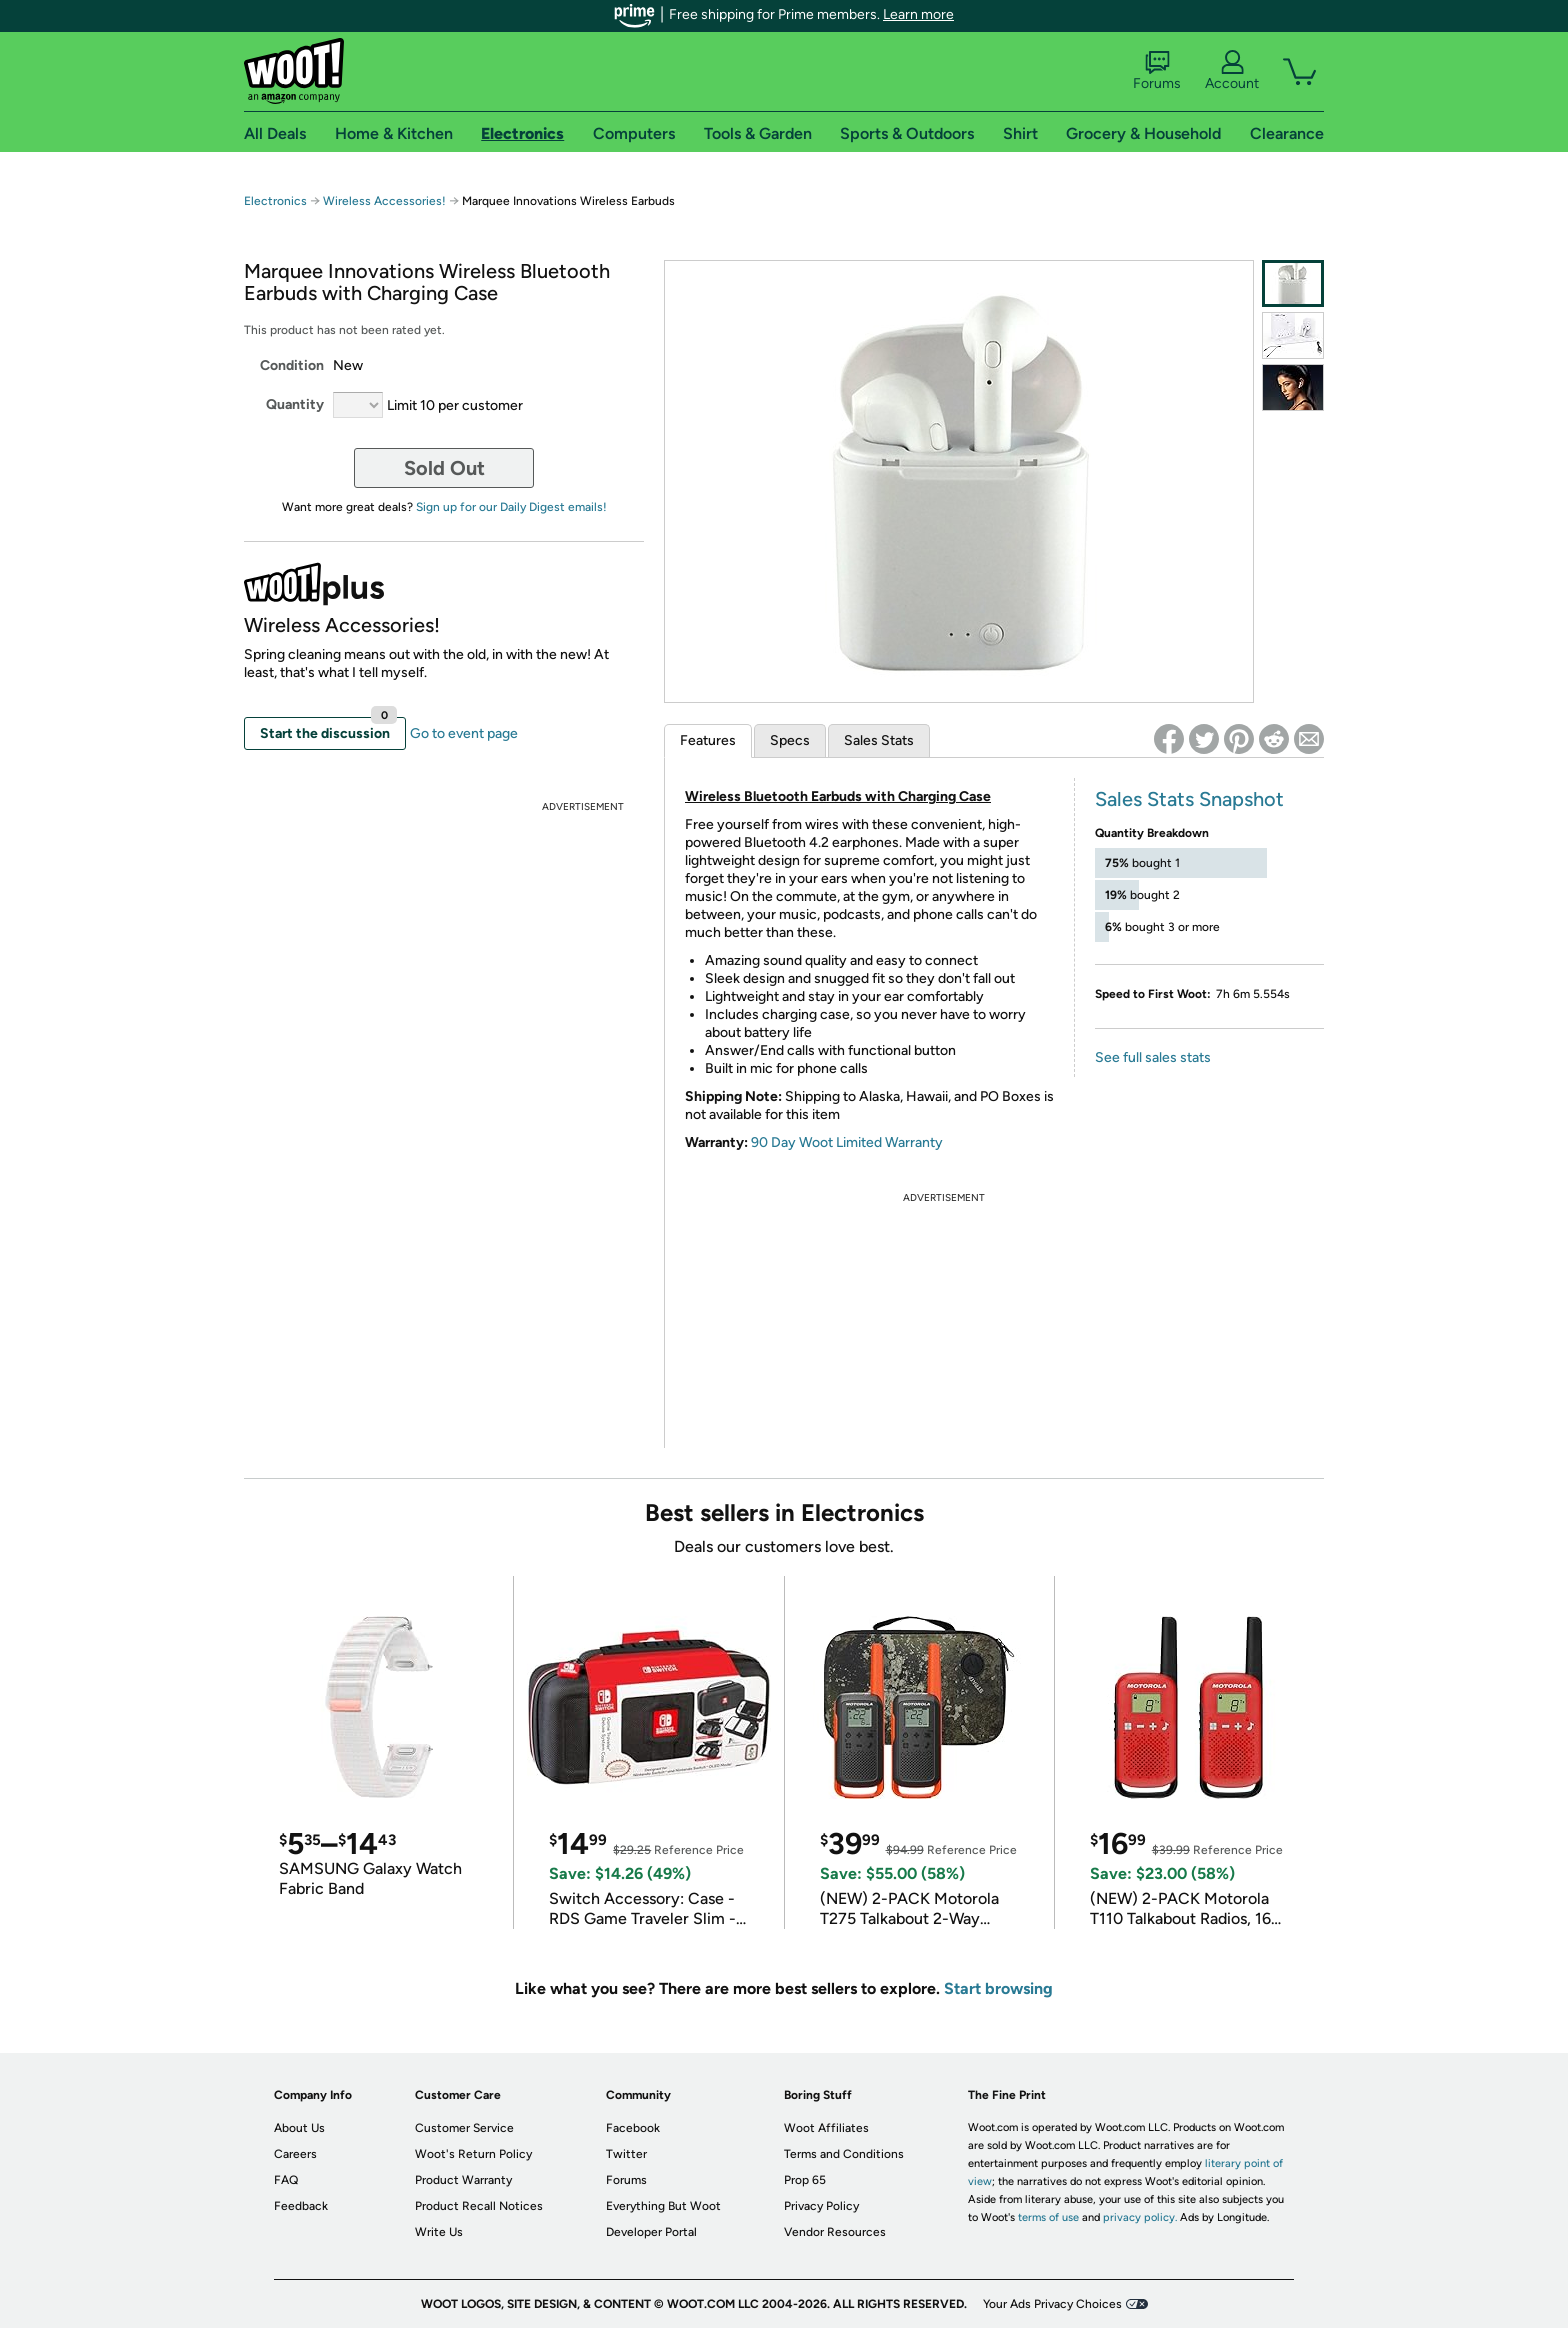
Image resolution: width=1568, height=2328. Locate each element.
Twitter (626, 2154)
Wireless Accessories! (384, 201)
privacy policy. (1140, 2217)
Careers (295, 2154)
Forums (1157, 71)
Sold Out (444, 468)
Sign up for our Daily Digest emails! (511, 507)
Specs (790, 740)
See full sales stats (1153, 1057)
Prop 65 (805, 2180)
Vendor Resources (835, 2232)
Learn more (918, 14)
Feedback (301, 2206)
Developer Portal (651, 2232)
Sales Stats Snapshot (1189, 799)
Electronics (275, 201)
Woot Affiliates (826, 2128)
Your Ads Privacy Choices (1052, 2304)
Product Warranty (463, 2180)
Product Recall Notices (479, 2206)
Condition (292, 365)
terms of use (1048, 2217)
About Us (299, 2128)
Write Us (439, 2232)
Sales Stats (879, 740)
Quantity (295, 404)
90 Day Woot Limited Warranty (847, 1142)
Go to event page (464, 733)
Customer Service (464, 2128)
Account (1232, 71)
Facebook (633, 2128)
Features (708, 740)
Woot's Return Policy (473, 2154)
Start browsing (998, 1988)
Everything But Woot (663, 2206)
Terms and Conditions (844, 2154)
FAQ (286, 2180)
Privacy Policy (821, 2206)
